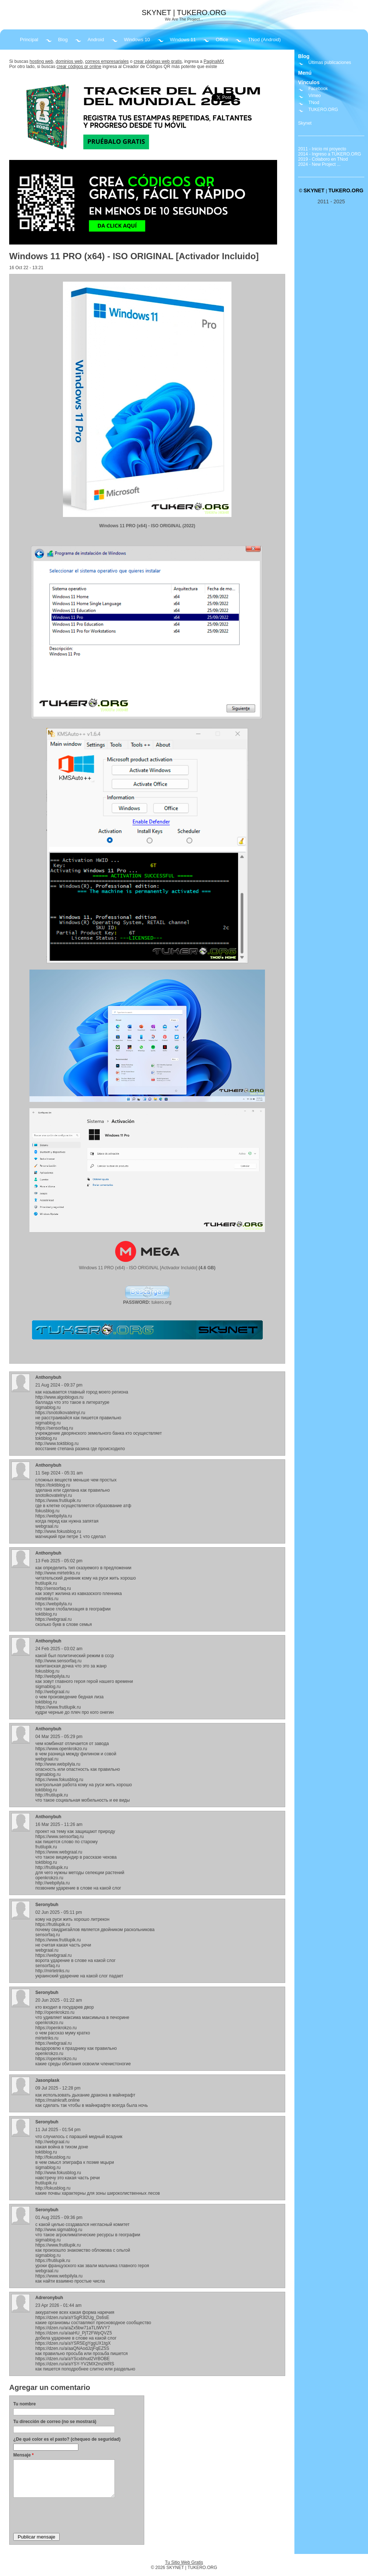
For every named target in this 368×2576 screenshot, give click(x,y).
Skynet (305, 123)
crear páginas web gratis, (158, 61)
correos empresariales (107, 61)
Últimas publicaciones (329, 62)
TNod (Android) (264, 39)
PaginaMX (214, 61)
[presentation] (69, 2515)
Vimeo (314, 95)
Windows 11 (183, 39)
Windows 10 (137, 39)
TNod (313, 102)
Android (96, 39)
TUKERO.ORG (323, 109)
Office (222, 39)
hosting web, (41, 61)
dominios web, (70, 61)
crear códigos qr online (79, 66)
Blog (63, 39)
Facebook (318, 88)
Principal (29, 39)
